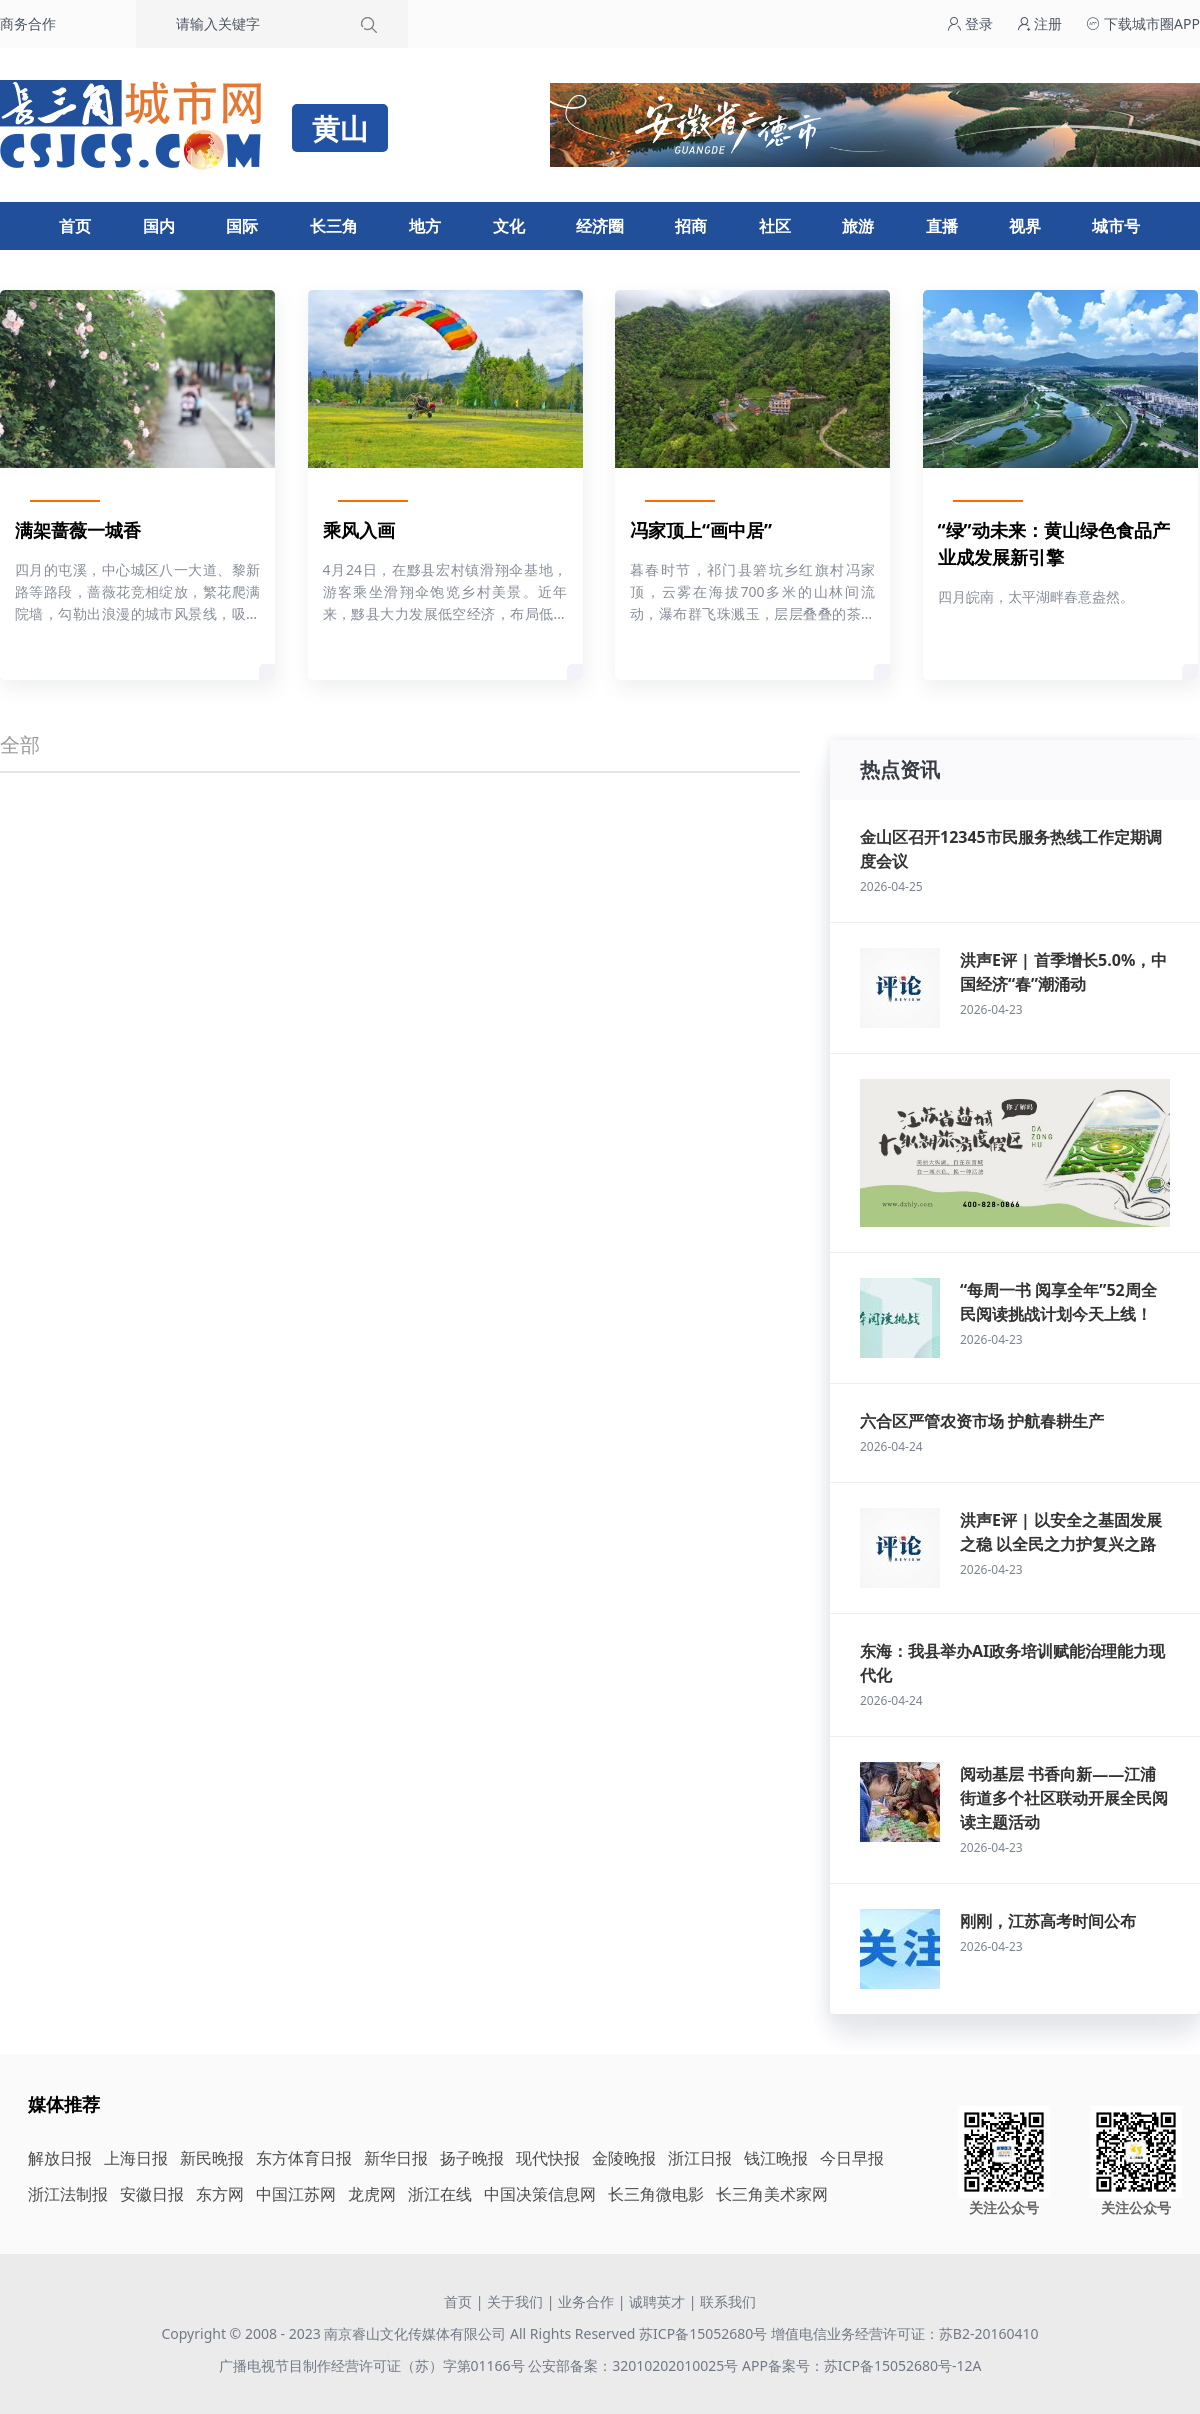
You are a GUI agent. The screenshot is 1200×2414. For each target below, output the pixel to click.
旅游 (858, 226)
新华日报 (396, 2158)
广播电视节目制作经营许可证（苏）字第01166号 (374, 2365)
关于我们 (515, 2301)
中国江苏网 (296, 2194)
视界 (1025, 226)
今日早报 (852, 2158)
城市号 (1116, 226)
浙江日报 (700, 2158)
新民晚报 (212, 2158)
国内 (159, 226)
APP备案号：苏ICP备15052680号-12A (861, 2365)
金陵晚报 (624, 2158)
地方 (425, 226)
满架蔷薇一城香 (78, 530)
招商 (691, 226)
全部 (20, 744)
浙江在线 (440, 2194)
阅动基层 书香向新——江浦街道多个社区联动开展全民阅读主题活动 (1064, 1798)
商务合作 (28, 23)
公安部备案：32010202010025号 (635, 2365)
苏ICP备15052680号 (703, 2333)
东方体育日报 (304, 2158)
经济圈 (600, 226)
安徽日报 (152, 2194)
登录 (970, 23)
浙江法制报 (68, 2194)
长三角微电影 (656, 2194)
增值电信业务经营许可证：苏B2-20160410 (905, 2333)
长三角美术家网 (772, 2194)
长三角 (334, 226)
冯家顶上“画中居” (701, 530)
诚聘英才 (657, 2301)
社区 (775, 226)
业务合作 (586, 2301)
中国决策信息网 (540, 2194)
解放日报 (60, 2158)
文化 (509, 226)
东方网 (220, 2194)
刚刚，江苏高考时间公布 (1048, 1921)
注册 (1040, 23)
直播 (942, 226)
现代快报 (548, 2158)
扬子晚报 (472, 2158)
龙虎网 (372, 2194)
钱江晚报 (776, 2158)
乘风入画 (359, 530)
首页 (75, 226)
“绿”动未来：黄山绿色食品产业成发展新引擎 (1054, 543)
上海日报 (136, 2158)
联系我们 (728, 2301)
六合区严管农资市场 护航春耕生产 (982, 1421)
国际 (242, 226)
